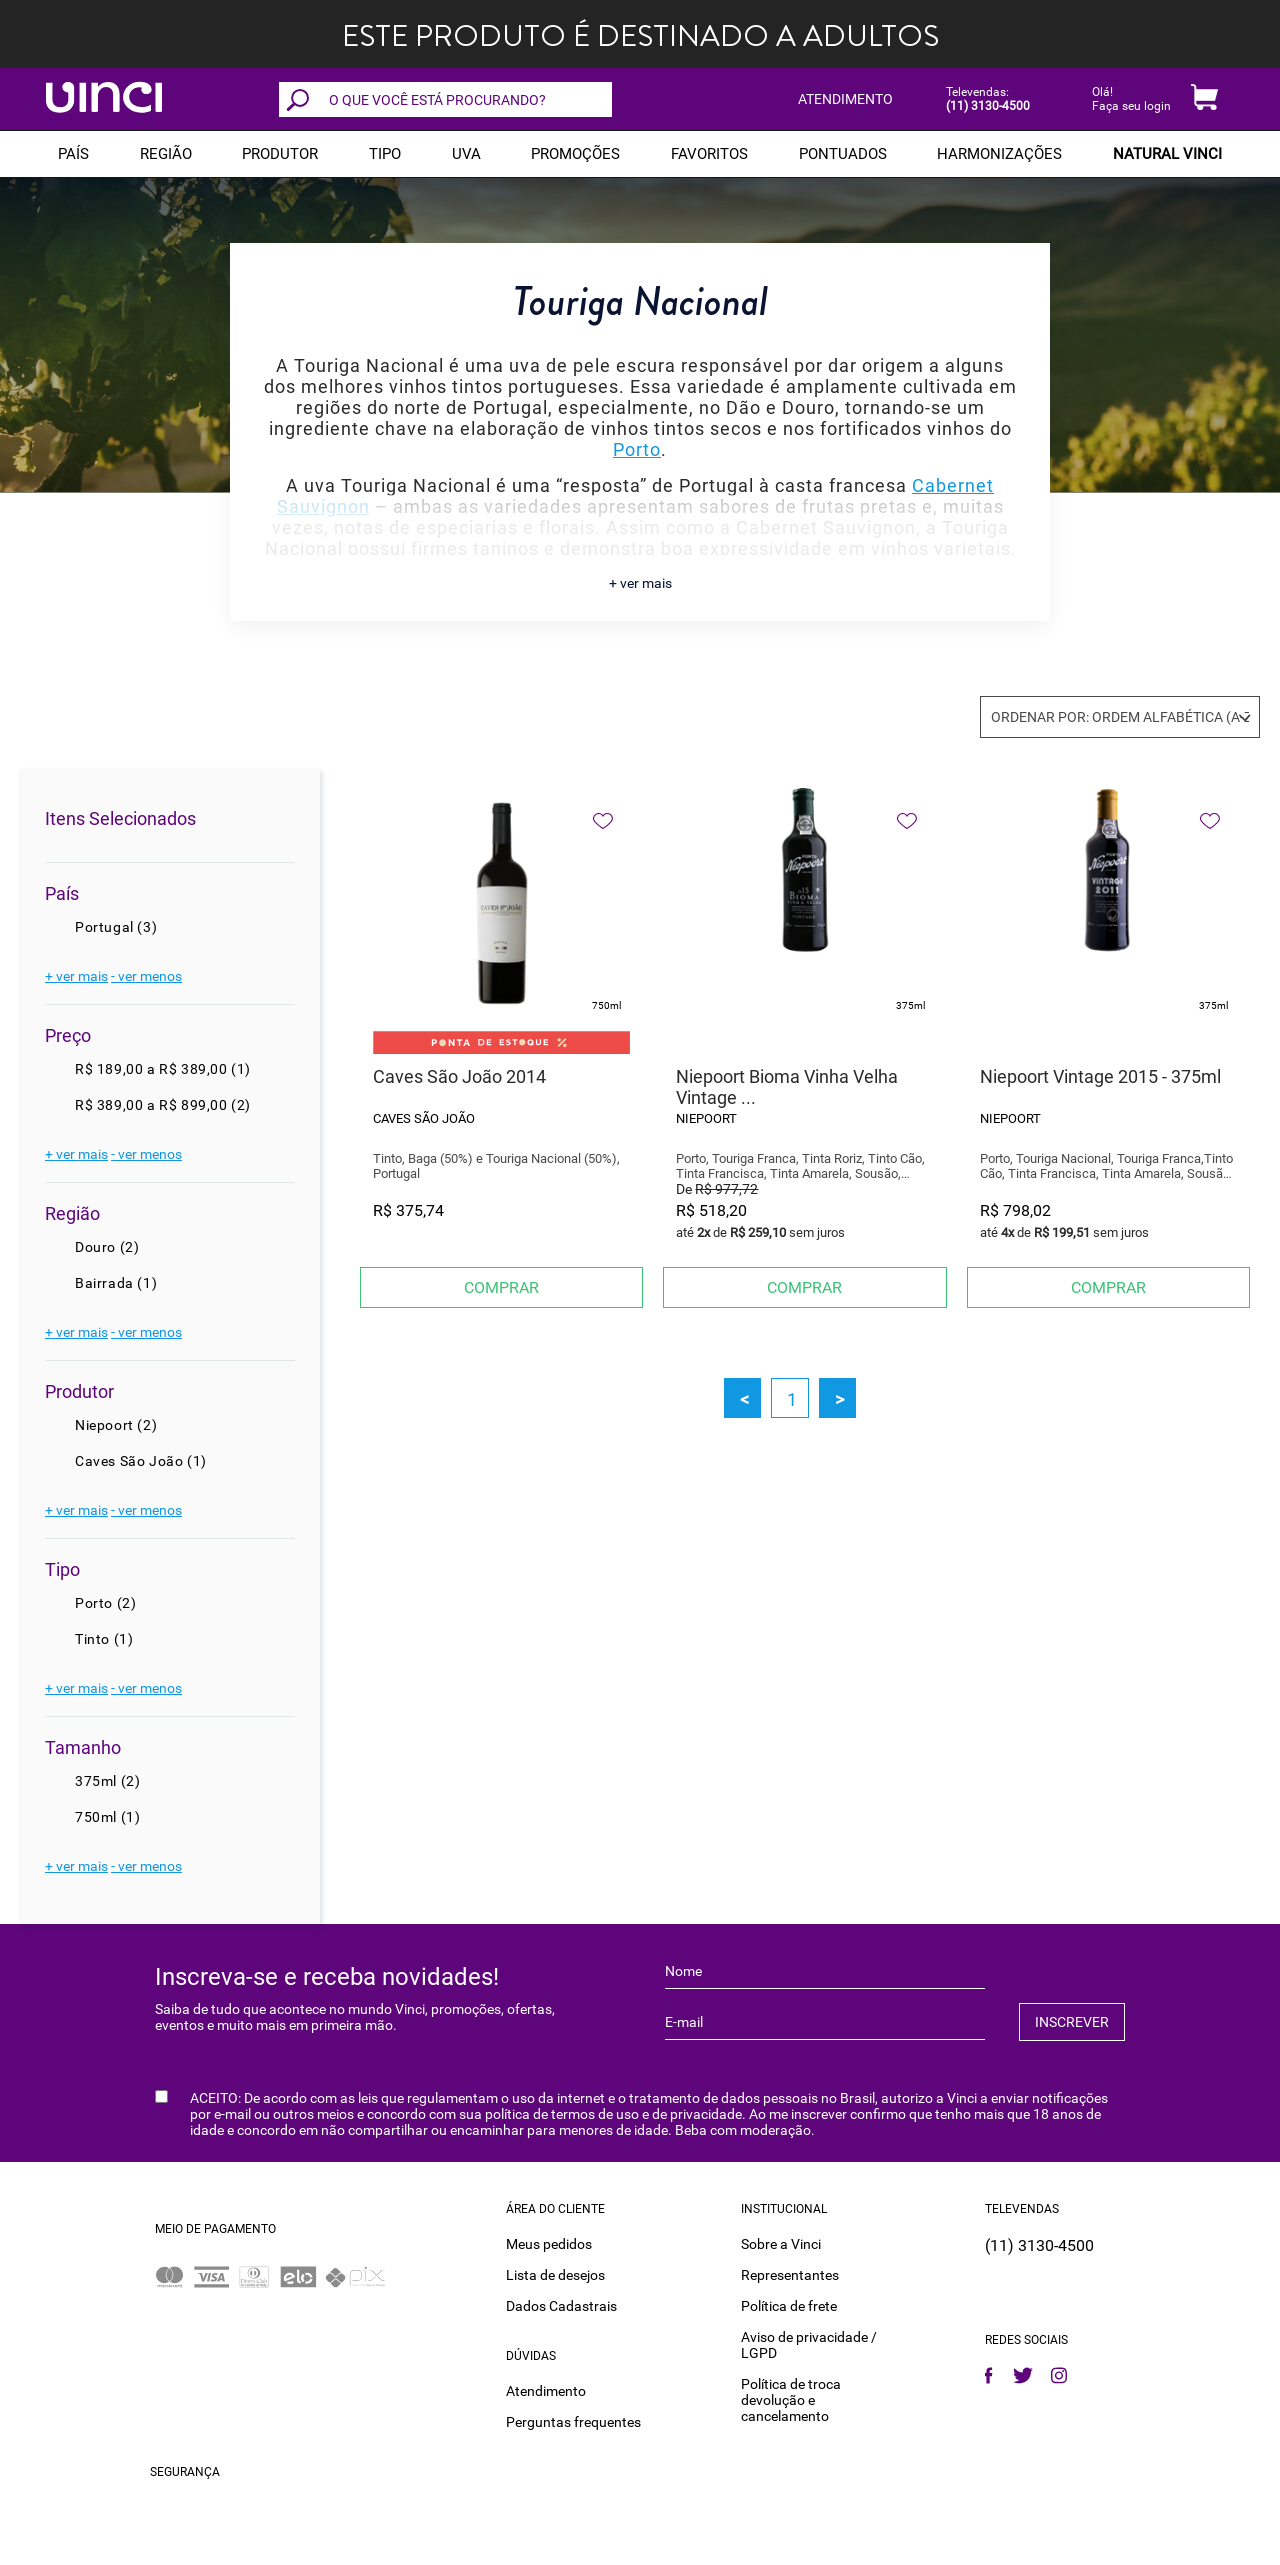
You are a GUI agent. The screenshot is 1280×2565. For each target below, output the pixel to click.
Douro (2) (107, 1247)
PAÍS (73, 154)
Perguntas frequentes (573, 2422)
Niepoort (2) (116, 1425)
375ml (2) (107, 1781)
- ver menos (146, 976)
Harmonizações (999, 154)
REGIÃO (166, 154)
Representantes (790, 2275)
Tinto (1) (104, 1639)
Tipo (385, 154)
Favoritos (709, 154)
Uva (466, 154)
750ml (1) (107, 1817)
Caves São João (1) (141, 1461)
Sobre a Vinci (781, 2244)
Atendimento (546, 2391)
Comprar (501, 1287)
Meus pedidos (549, 2244)
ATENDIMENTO (845, 99)
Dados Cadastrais (561, 2306)
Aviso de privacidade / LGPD (809, 2345)
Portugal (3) (116, 927)
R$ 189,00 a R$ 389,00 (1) (163, 1069)
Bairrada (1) (116, 1283)
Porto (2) (105, 1603)
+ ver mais (640, 583)
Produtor (280, 154)
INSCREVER (1072, 2022)
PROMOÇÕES (575, 154)
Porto (637, 449)
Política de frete (789, 2306)
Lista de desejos (555, 2275)
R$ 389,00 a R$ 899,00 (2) (163, 1105)
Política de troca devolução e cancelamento (791, 2400)
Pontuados (843, 154)
